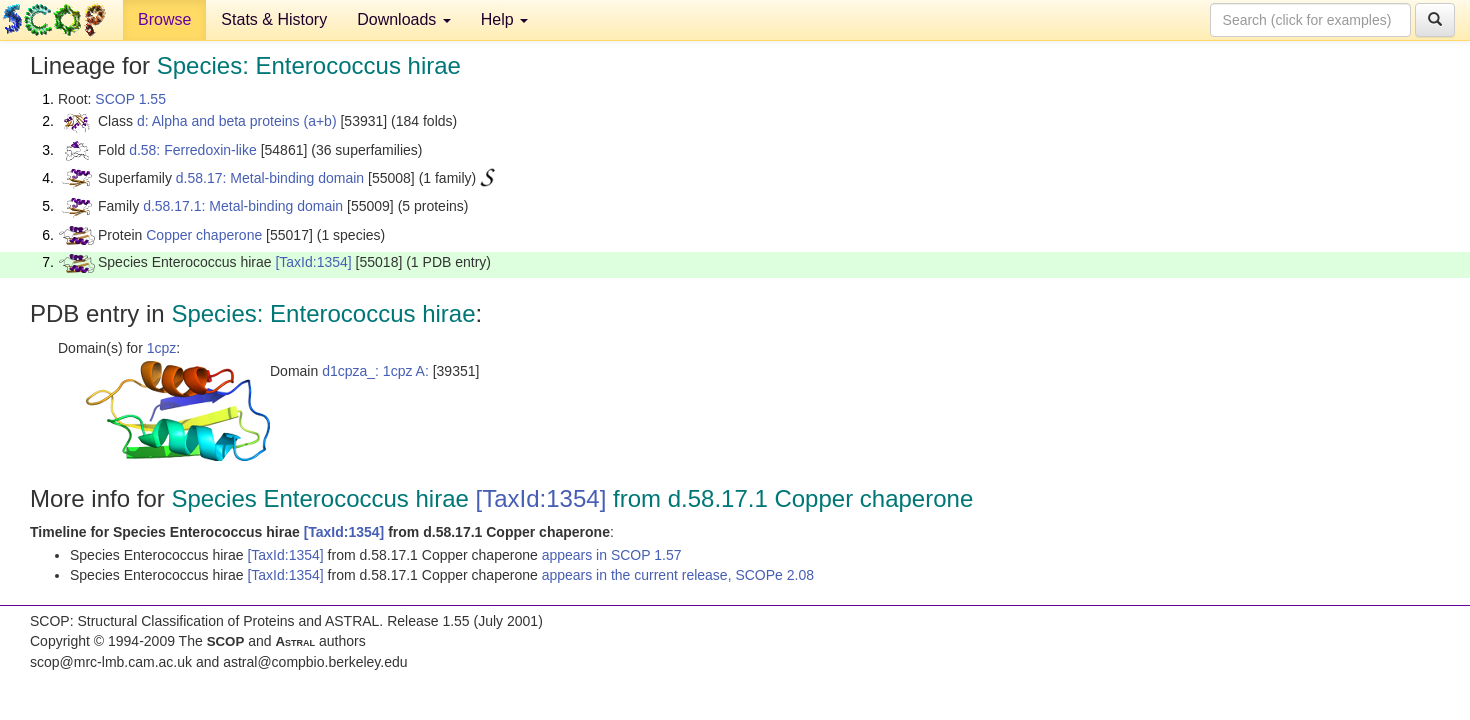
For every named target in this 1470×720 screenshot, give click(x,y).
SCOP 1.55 (130, 99)
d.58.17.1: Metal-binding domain (243, 206)
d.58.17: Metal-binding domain (270, 178)
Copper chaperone (204, 235)
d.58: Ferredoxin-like (193, 150)
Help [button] (504, 19)
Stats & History (274, 19)
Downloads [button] (404, 19)
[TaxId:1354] (313, 262)
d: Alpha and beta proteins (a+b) (237, 121)
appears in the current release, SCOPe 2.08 (678, 575)
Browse (164, 19)
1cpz (162, 348)
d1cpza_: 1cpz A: (375, 371)
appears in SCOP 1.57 (612, 555)
